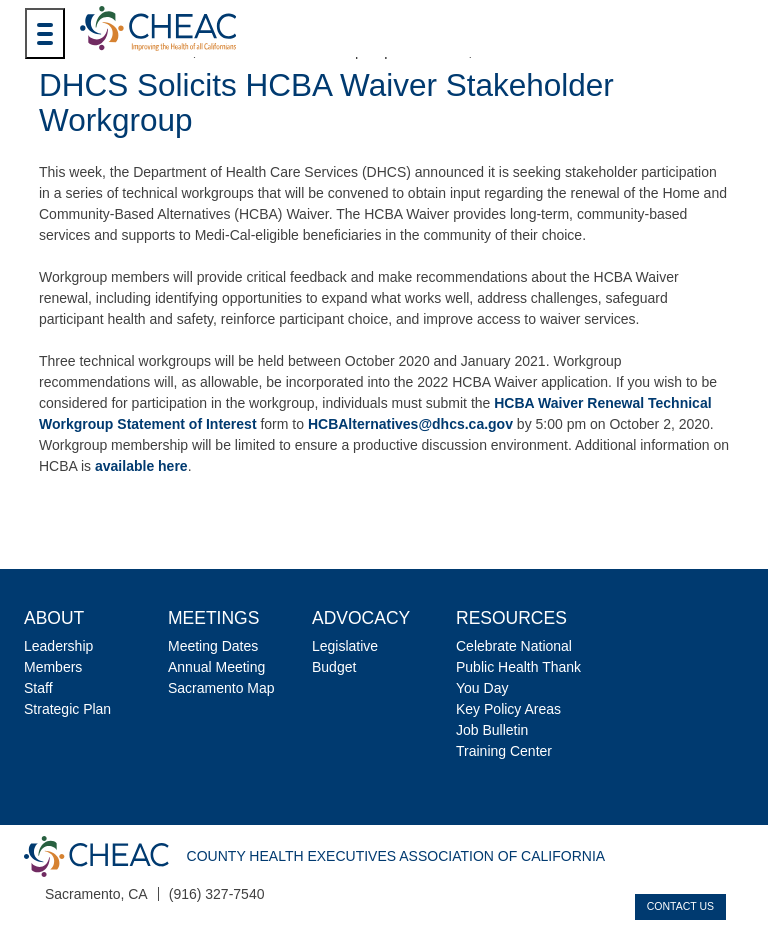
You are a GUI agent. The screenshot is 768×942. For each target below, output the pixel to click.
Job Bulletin (492, 730)
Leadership (58, 646)
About (54, 618)
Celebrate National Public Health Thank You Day (518, 667)
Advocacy (361, 618)
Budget (334, 667)
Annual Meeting (216, 667)
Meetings (213, 618)
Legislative (345, 646)
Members (53, 667)
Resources (511, 618)
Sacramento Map (221, 688)
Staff (38, 688)
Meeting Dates (213, 646)
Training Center (504, 751)
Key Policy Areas (508, 709)
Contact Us (680, 906)
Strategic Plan (67, 709)
